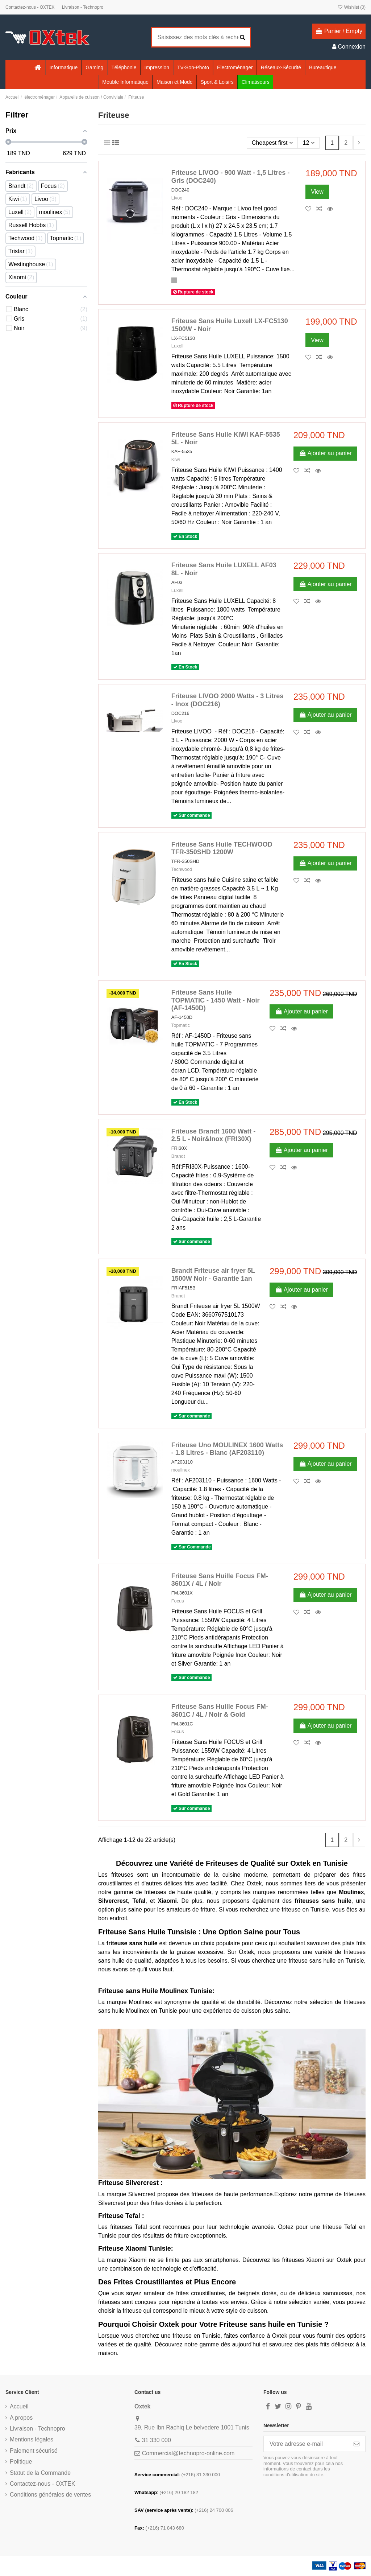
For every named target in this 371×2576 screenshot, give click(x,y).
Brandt (178, 1156)
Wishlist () (351, 7)
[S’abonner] (356, 2444)
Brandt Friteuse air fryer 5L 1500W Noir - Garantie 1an (213, 1274)
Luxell (177, 346)
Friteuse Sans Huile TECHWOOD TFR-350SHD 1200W (221, 848)
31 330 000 (156, 2440)
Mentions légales (31, 2439)
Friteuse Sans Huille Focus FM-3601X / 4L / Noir (219, 1580)
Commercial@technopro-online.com (188, 2453)
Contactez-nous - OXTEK (30, 7)
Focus (177, 1601)
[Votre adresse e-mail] (306, 2444)
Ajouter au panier (325, 453)
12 (308, 143)
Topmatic (180, 1025)
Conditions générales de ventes (50, 2494)
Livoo (177, 198)
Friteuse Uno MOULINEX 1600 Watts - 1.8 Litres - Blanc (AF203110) (227, 1449)
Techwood (181, 869)
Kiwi (175, 459)
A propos (21, 2418)
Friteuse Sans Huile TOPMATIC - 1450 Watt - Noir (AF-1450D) (215, 1000)
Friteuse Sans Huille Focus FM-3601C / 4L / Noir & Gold (219, 1710)
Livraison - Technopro (83, 7)
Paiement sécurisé (34, 2451)
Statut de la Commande (40, 2473)
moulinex (180, 1470)
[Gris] (174, 280)
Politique (21, 2461)
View (317, 192)
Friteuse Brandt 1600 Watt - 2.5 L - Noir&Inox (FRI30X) (213, 1135)
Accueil (19, 2406)
